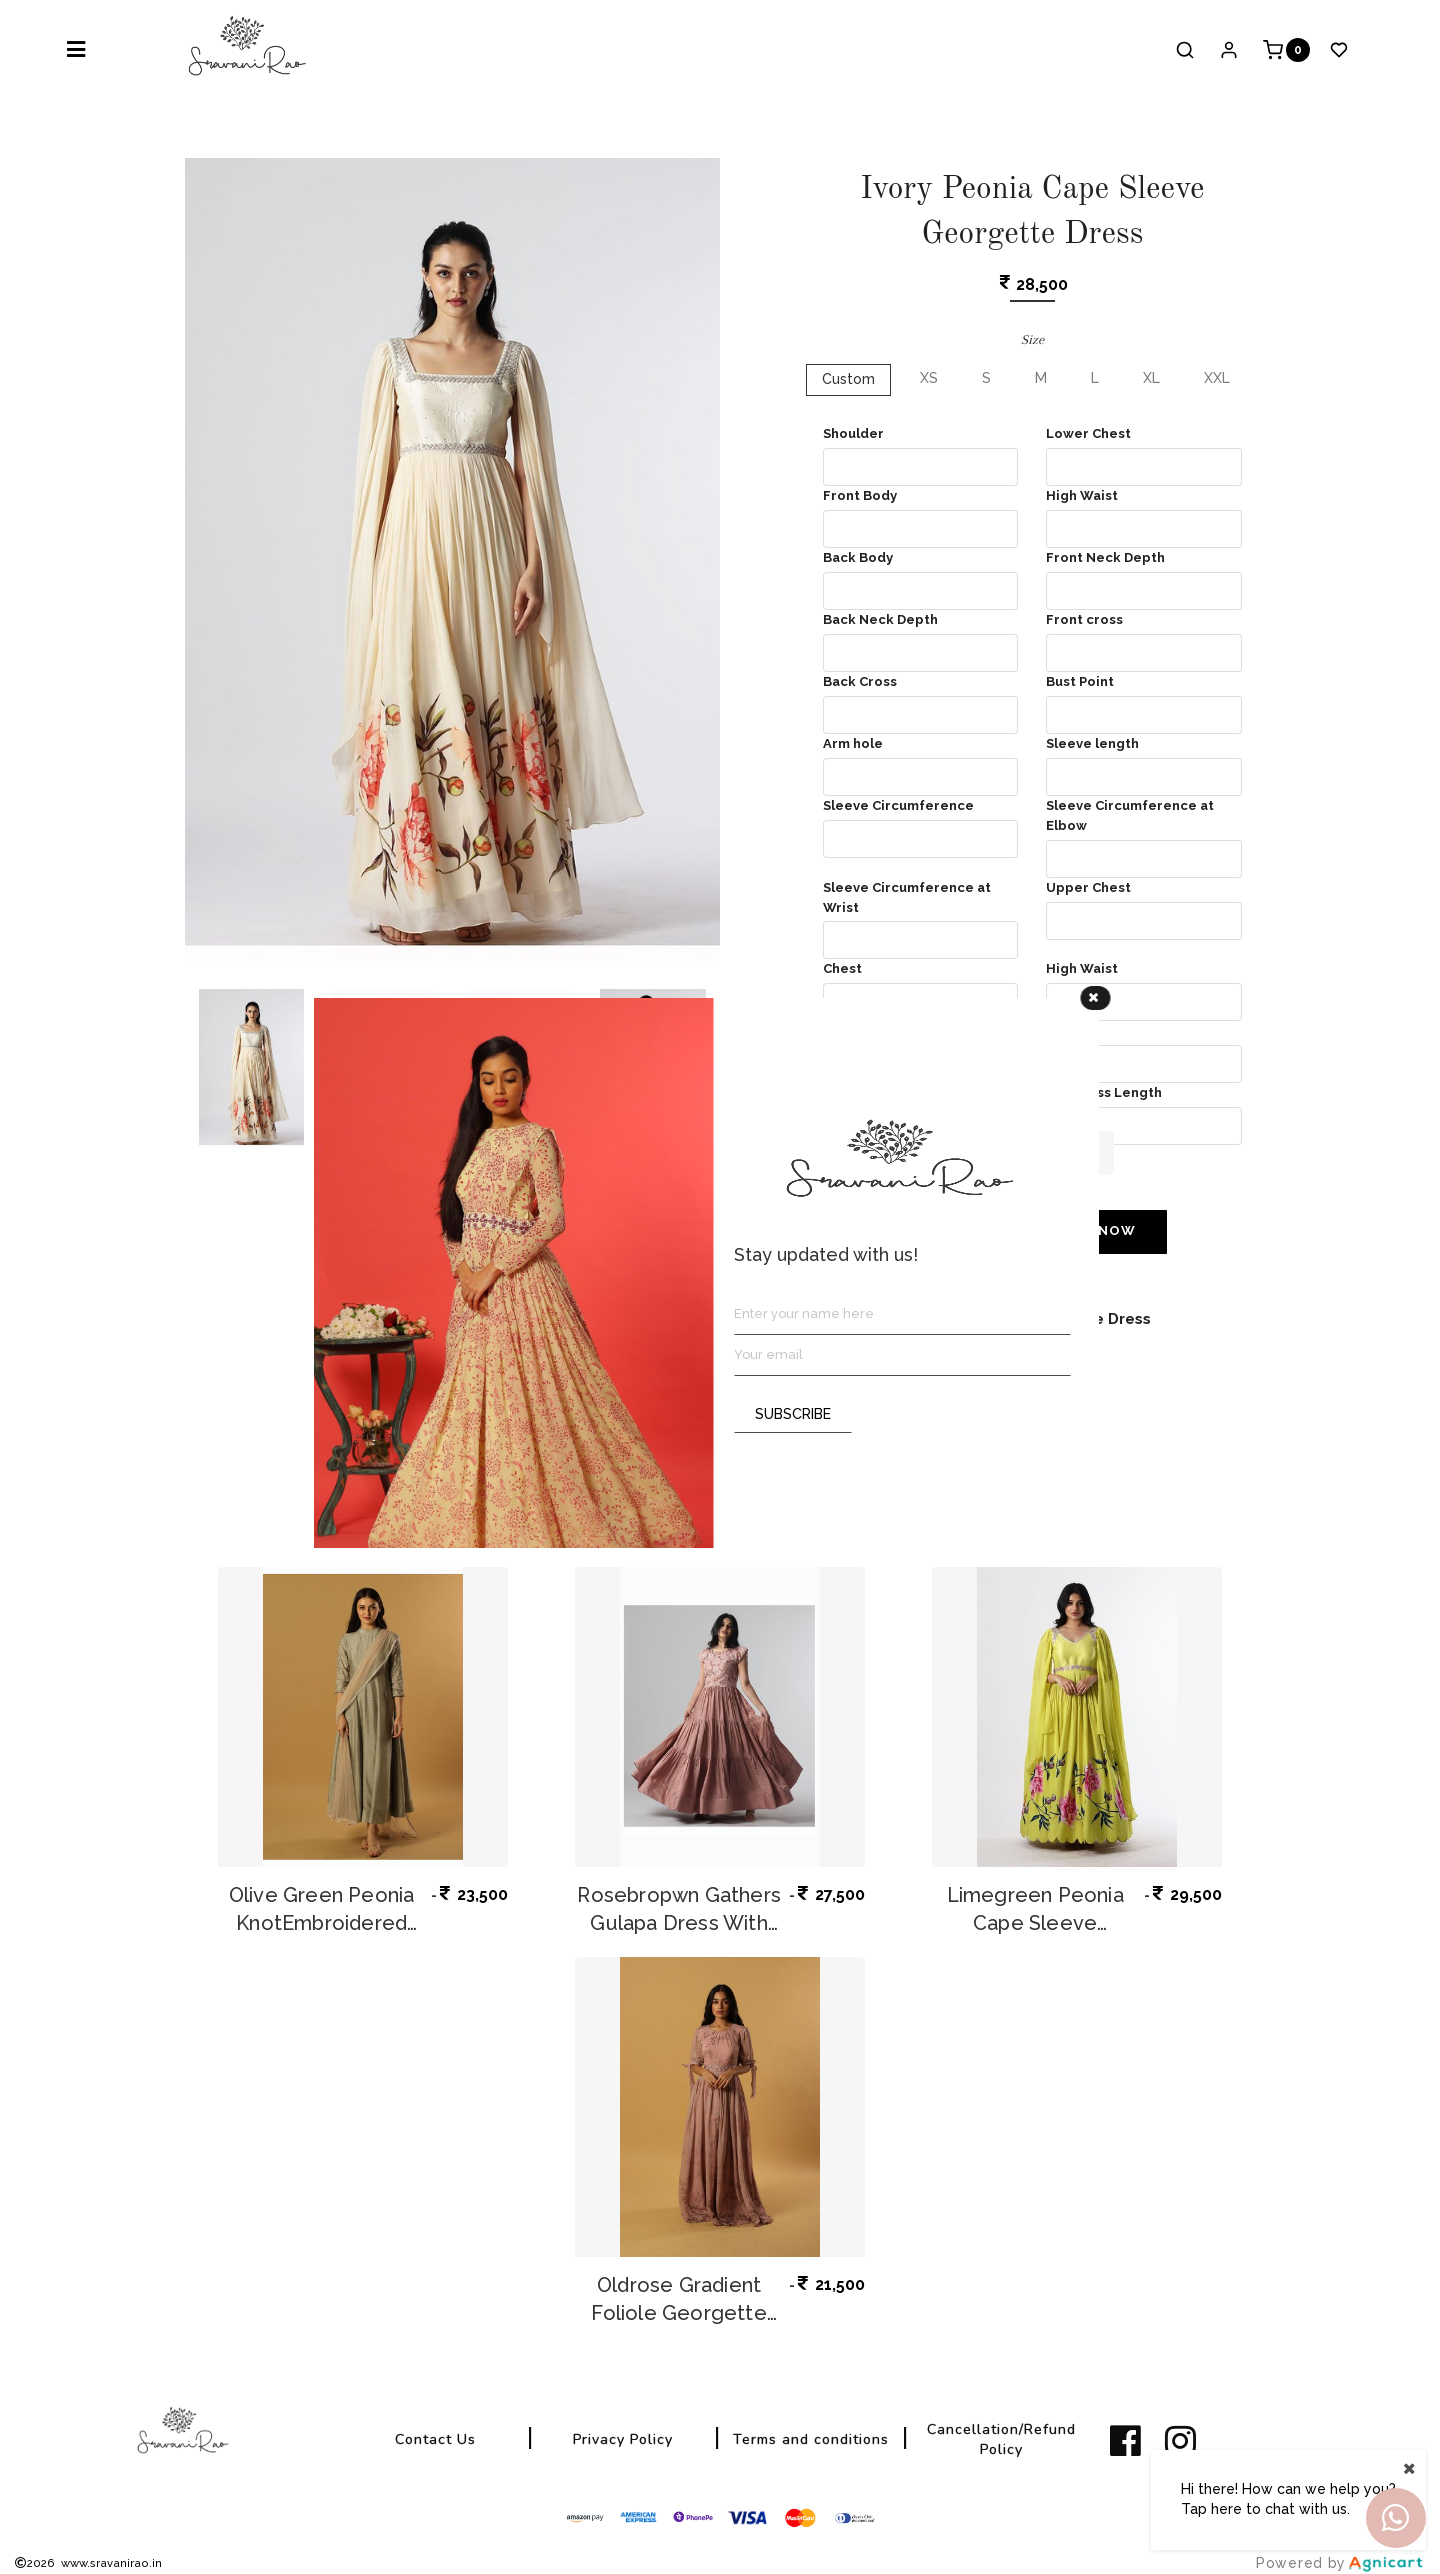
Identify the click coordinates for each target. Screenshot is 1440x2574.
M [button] (1041, 378)
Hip (1057, 1030)
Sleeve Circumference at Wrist (907, 897)
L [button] (1095, 378)
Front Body (860, 495)
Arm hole (853, 743)
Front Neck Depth (1105, 557)
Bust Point (1080, 681)
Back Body (858, 557)
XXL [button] (1217, 378)
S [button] (986, 378)
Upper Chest (1088, 887)
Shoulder (853, 433)
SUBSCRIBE (793, 1414)
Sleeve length (1092, 743)
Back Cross (860, 681)
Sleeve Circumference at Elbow (1130, 815)
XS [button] (929, 378)
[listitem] (1129, 2440)
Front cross (1084, 619)
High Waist (1082, 495)
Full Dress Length (1104, 1092)
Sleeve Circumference (898, 805)
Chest (842, 968)
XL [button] (1151, 378)
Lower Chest (1088, 433)
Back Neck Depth (880, 619)
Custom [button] (848, 379)
